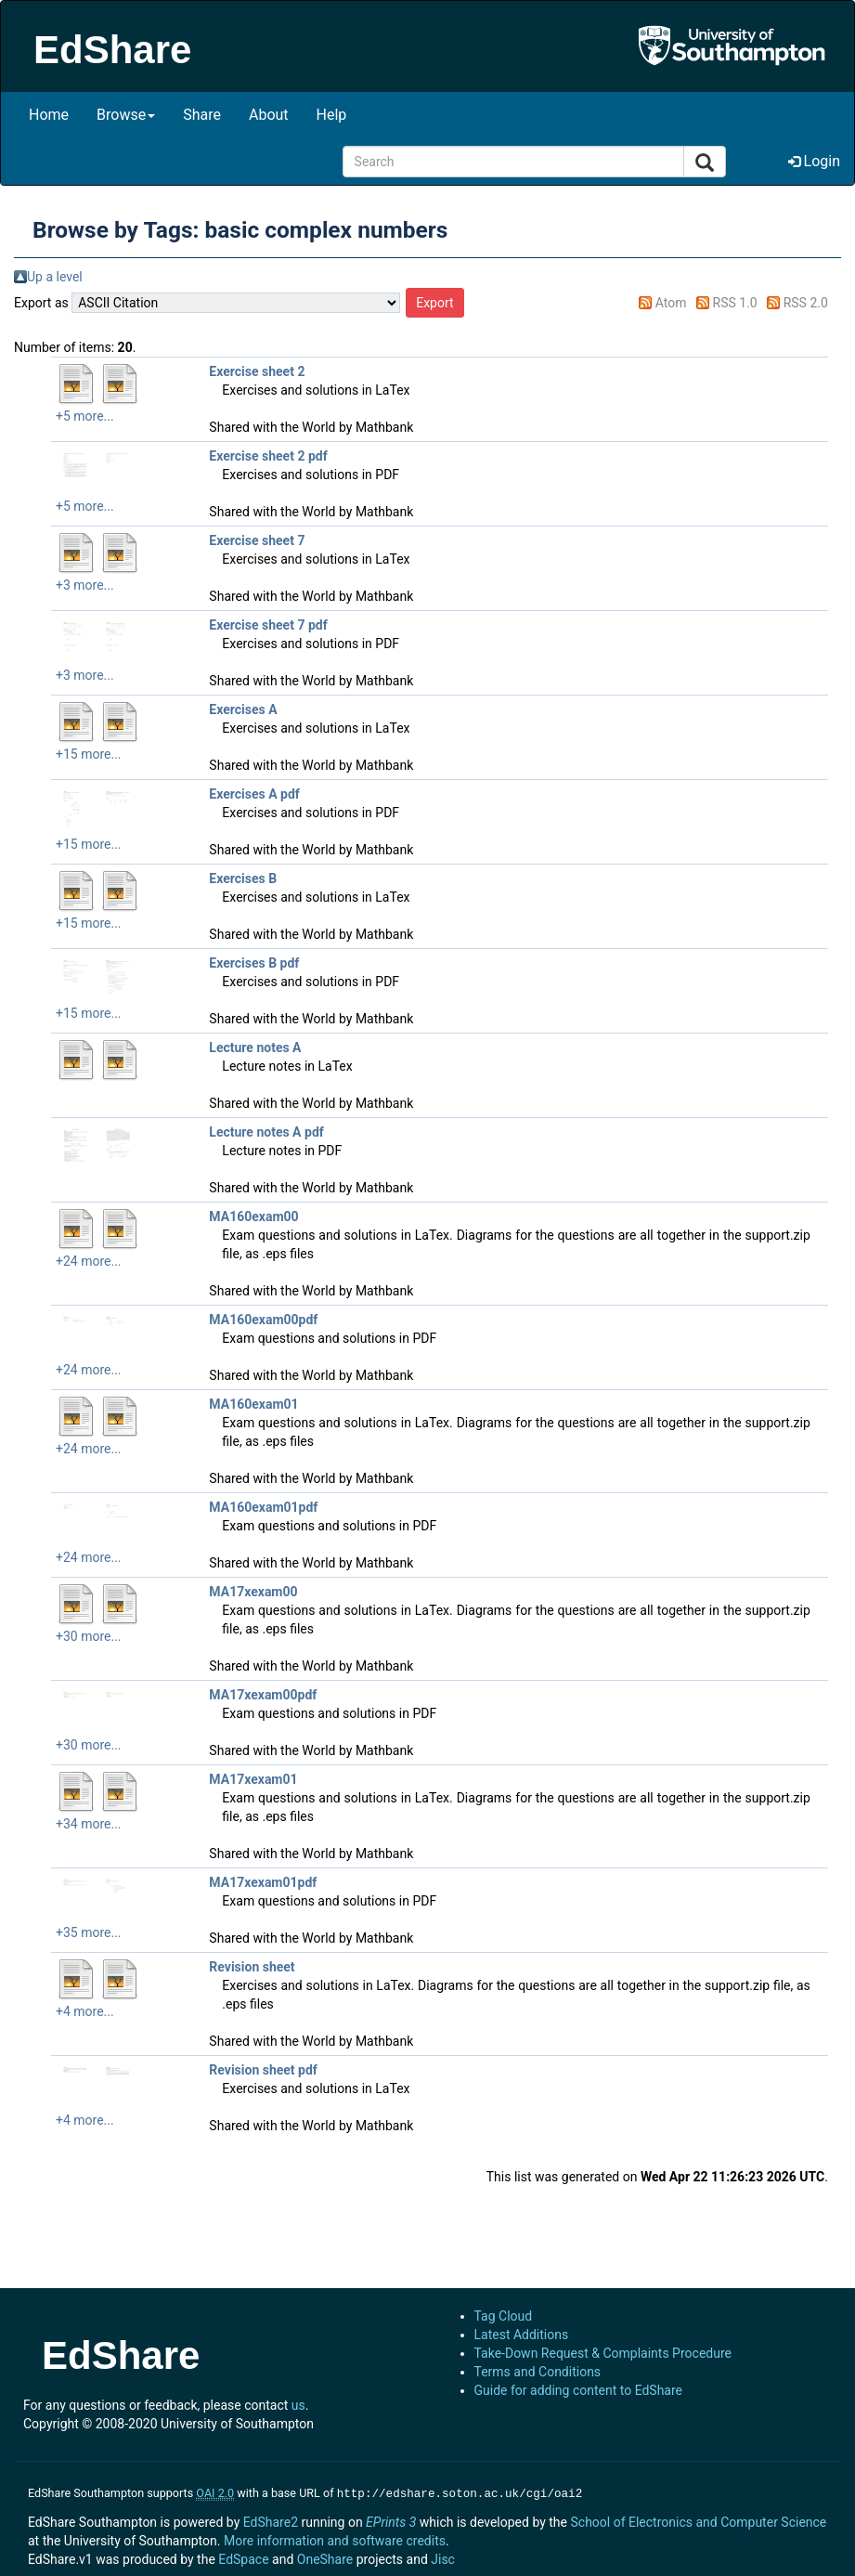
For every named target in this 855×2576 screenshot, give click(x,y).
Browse (126, 115)
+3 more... (85, 585)
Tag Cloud (503, 2316)
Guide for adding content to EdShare (578, 2390)
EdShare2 (270, 2520)
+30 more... (89, 1636)
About (269, 115)
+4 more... (85, 2011)
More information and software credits (335, 2538)
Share (202, 115)
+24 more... (89, 1261)
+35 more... (89, 1932)
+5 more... (85, 416)
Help (332, 115)
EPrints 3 (391, 2520)
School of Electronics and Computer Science (698, 2520)
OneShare (325, 2557)
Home (49, 115)
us (298, 2405)
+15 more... (89, 754)
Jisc (443, 2557)
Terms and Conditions (538, 2371)
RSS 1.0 (735, 302)
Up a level (55, 276)
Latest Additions (521, 2334)
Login (814, 161)
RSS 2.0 (806, 302)
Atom (671, 302)
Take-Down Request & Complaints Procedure (603, 2353)
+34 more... (89, 1823)
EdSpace (243, 2557)
